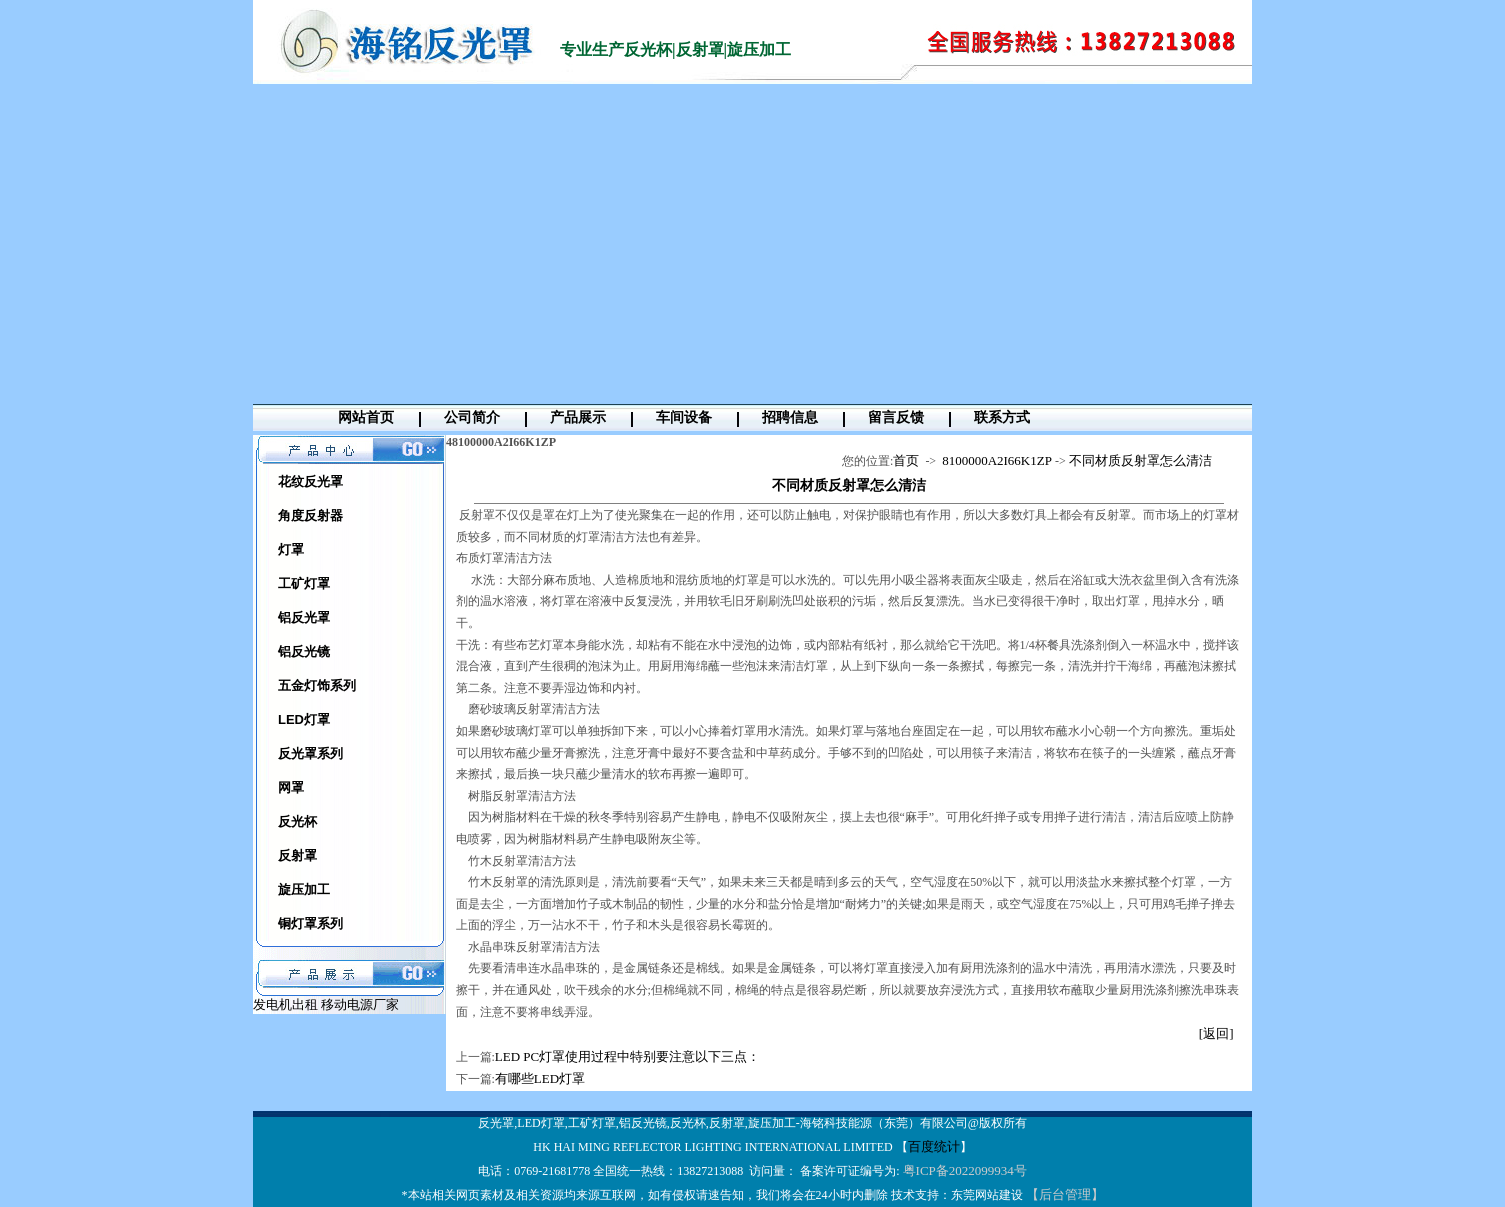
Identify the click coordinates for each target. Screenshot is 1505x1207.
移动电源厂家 (360, 1004)
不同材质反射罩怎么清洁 (1140, 460)
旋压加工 (304, 889)
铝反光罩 (304, 617)
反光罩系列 (310, 753)
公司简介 (472, 417)
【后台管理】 (1065, 1194)
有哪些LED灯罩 (540, 1078)
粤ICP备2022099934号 (965, 1170)
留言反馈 (896, 417)
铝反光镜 (304, 651)
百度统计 (934, 1146)
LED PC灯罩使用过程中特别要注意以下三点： (627, 1056)
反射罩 (297, 855)
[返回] (1216, 1033)
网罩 (291, 787)
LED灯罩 (304, 719)
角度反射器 (310, 515)
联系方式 (1002, 417)
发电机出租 (287, 1004)
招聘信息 (790, 417)
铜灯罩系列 (310, 923)
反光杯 (297, 821)
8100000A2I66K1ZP (997, 460)
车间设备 (684, 417)
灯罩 (291, 549)
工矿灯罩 (304, 583)
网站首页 (366, 417)
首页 (906, 460)
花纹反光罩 (310, 481)
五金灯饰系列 (317, 685)
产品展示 (578, 417)
